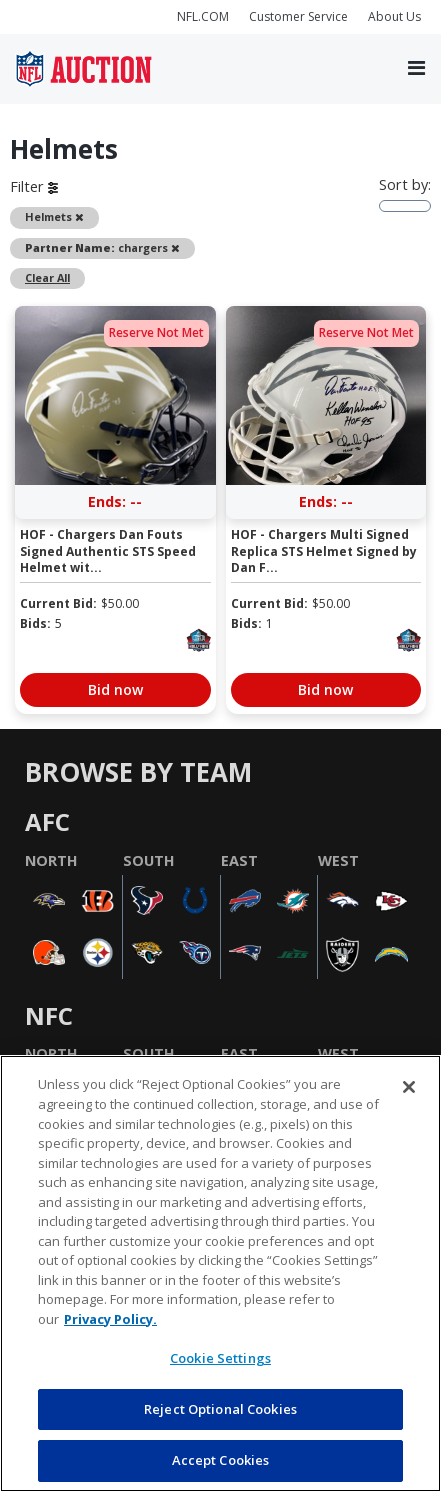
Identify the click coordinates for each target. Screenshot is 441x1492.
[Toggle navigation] (416, 69)
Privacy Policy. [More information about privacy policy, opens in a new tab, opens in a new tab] (110, 1319)
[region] (220, 1273)
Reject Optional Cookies (220, 1409)
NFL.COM (203, 16)
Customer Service (298, 16)
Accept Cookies (221, 1460)
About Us (394, 16)
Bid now (115, 689)
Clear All (47, 277)
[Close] (409, 1087)
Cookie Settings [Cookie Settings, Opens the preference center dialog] (220, 1358)
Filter (34, 186)
